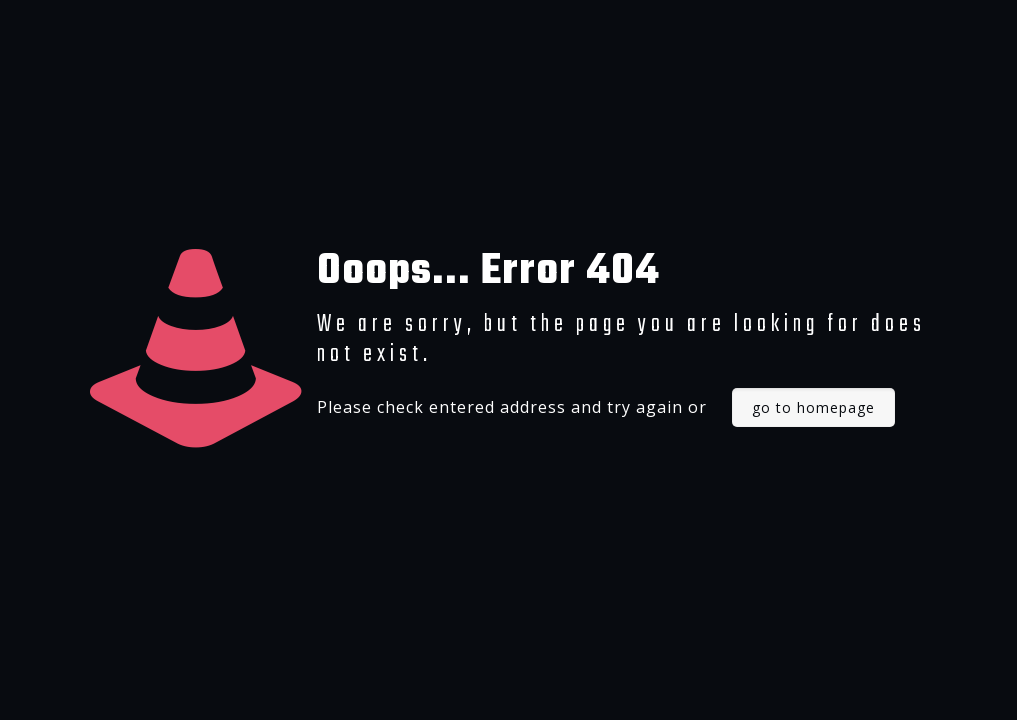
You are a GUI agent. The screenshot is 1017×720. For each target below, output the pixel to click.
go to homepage (813, 407)
